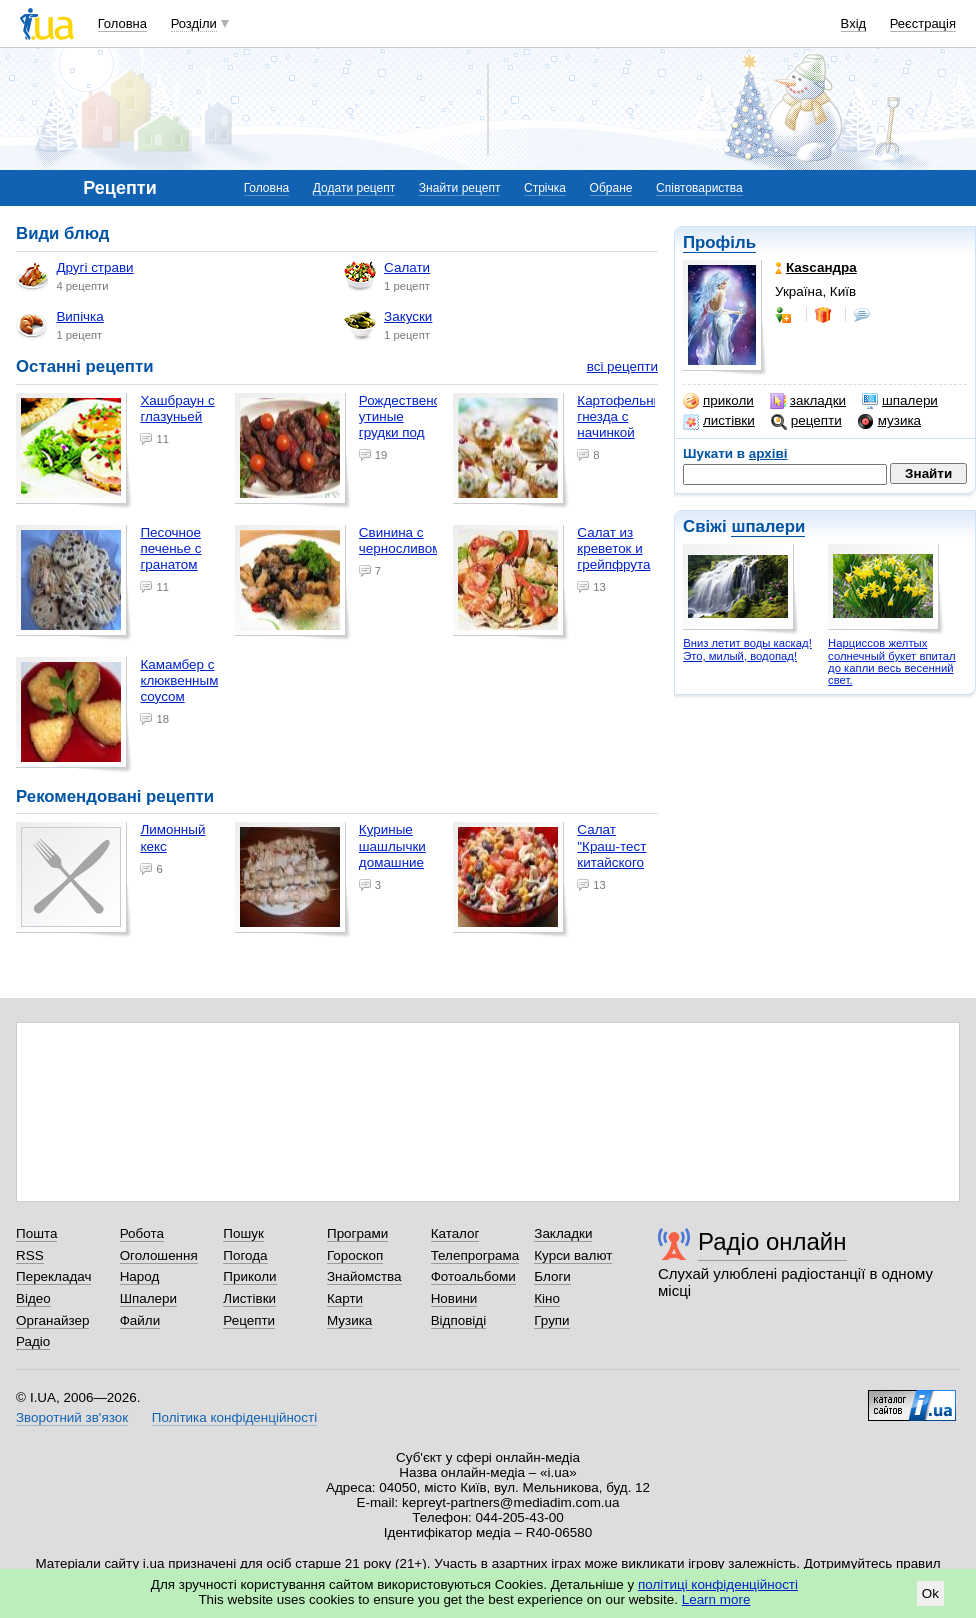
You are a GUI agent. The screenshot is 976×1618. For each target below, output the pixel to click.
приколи (718, 401)
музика (889, 421)
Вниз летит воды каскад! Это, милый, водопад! (747, 649)
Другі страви (74, 276)
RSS (30, 1255)
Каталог (455, 1233)
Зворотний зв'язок (72, 1417)
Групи (551, 1320)
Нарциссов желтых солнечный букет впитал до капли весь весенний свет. (892, 661)
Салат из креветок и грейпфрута (613, 548)
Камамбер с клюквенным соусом (179, 680)
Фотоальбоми (473, 1276)
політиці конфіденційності (718, 1584)
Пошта (36, 1233)
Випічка (59, 325)
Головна (122, 23)
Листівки (249, 1298)
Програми (357, 1233)
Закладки (563, 1233)
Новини (454, 1298)
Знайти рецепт (460, 188)
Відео (33, 1298)
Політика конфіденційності (234, 1417)
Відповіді (459, 1320)
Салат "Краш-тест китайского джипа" (611, 853)
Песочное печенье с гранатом (170, 548)
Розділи (194, 23)
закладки (808, 401)
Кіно (547, 1298)
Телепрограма (475, 1255)
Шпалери (148, 1298)
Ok (930, 1593)
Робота (142, 1233)
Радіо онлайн (772, 1241)
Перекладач (53, 1276)
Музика (349, 1320)
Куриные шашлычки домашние (392, 845)
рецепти (806, 421)
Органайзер (52, 1320)
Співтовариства (699, 188)
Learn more (716, 1599)
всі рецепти (622, 366)
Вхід (854, 23)
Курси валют (573, 1255)
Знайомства (364, 1276)
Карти (345, 1298)
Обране (611, 188)
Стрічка (545, 188)
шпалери (900, 401)
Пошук (243, 1233)
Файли (140, 1320)
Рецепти (249, 1320)
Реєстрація (923, 23)
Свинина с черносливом (400, 540)
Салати (387, 276)
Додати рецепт (354, 188)
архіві (768, 453)
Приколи (249, 1276)
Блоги (552, 1276)
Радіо (33, 1341)
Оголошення (159, 1255)
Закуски (388, 325)
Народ (140, 1276)
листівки (719, 421)
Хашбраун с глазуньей (177, 408)
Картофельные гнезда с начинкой (623, 416)
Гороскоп (355, 1255)
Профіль (719, 242)
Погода (245, 1255)
